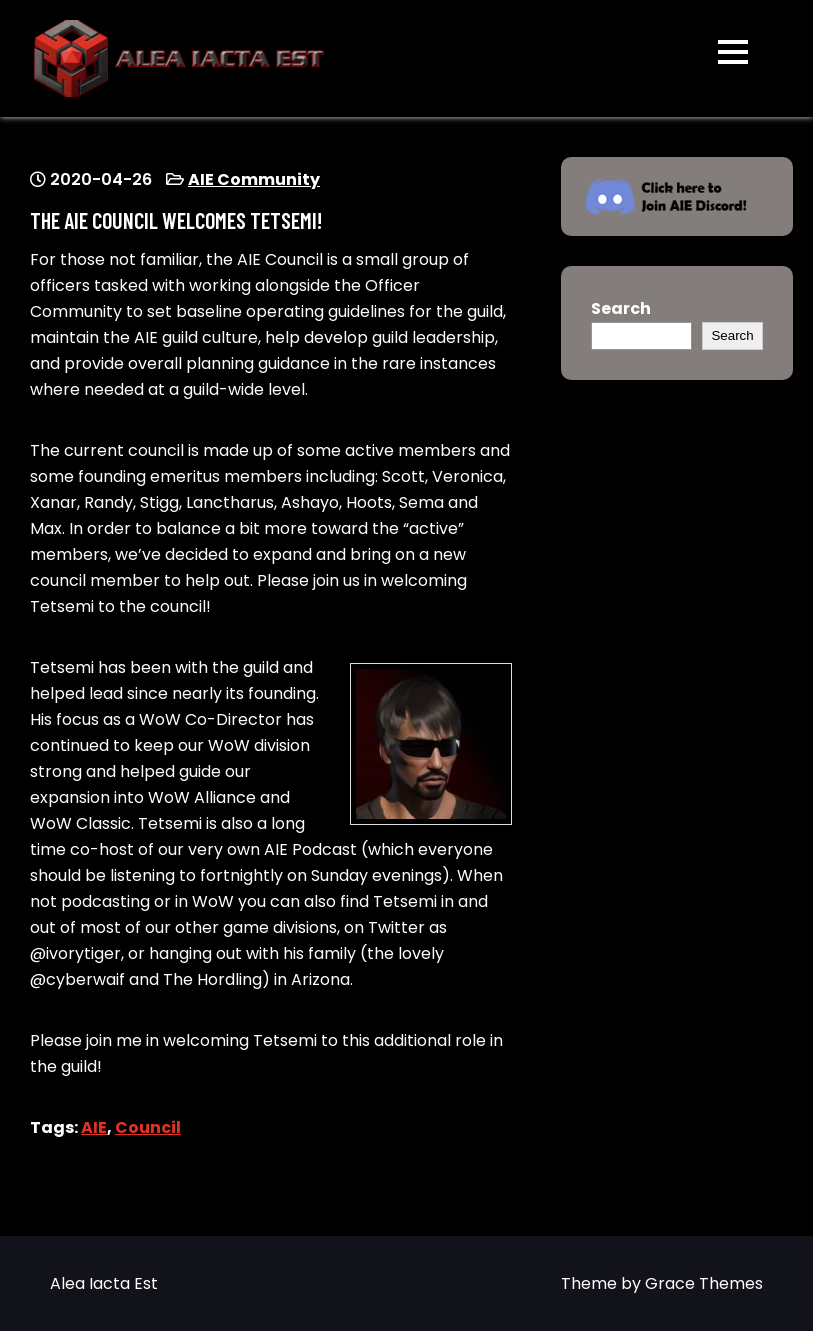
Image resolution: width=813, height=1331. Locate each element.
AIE (94, 1127)
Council (148, 1127)
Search (621, 308)
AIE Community (254, 179)
